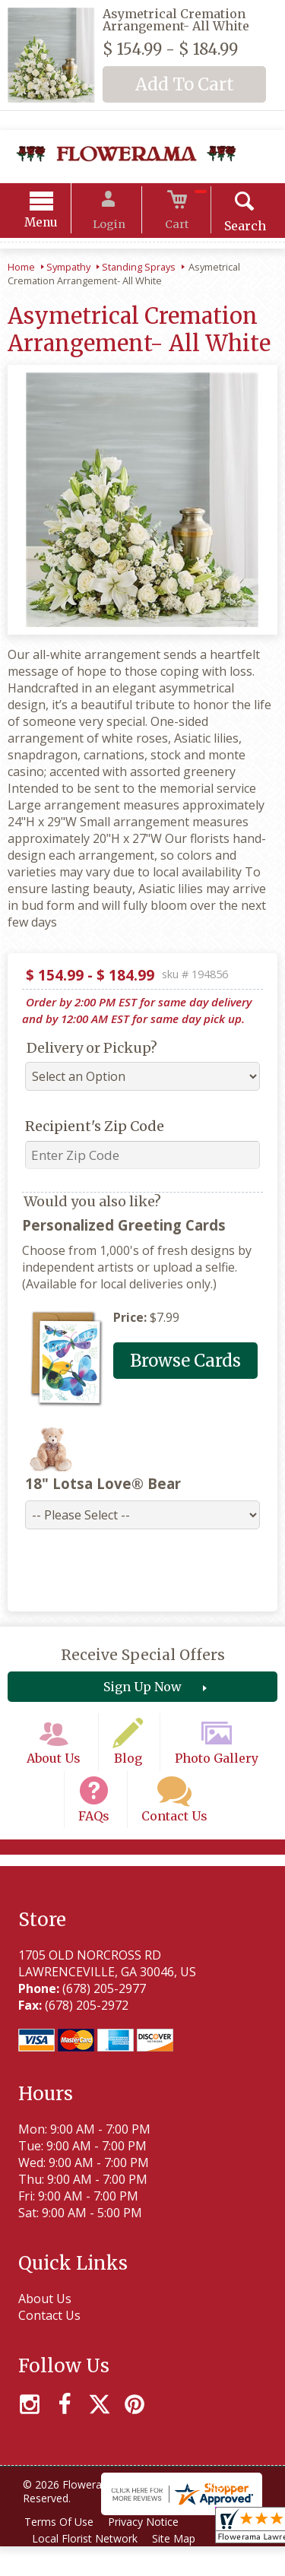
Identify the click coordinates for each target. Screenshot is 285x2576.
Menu (54, 224)
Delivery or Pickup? (86, 1050)
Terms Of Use (61, 2551)
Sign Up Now (142, 1692)
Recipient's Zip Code (88, 1128)
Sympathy (68, 269)
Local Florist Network (87, 2568)
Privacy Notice (149, 2551)
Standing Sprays (139, 269)
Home (21, 269)
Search (231, 228)
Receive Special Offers (143, 1660)
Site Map (179, 2568)
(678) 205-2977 (101, 2018)
